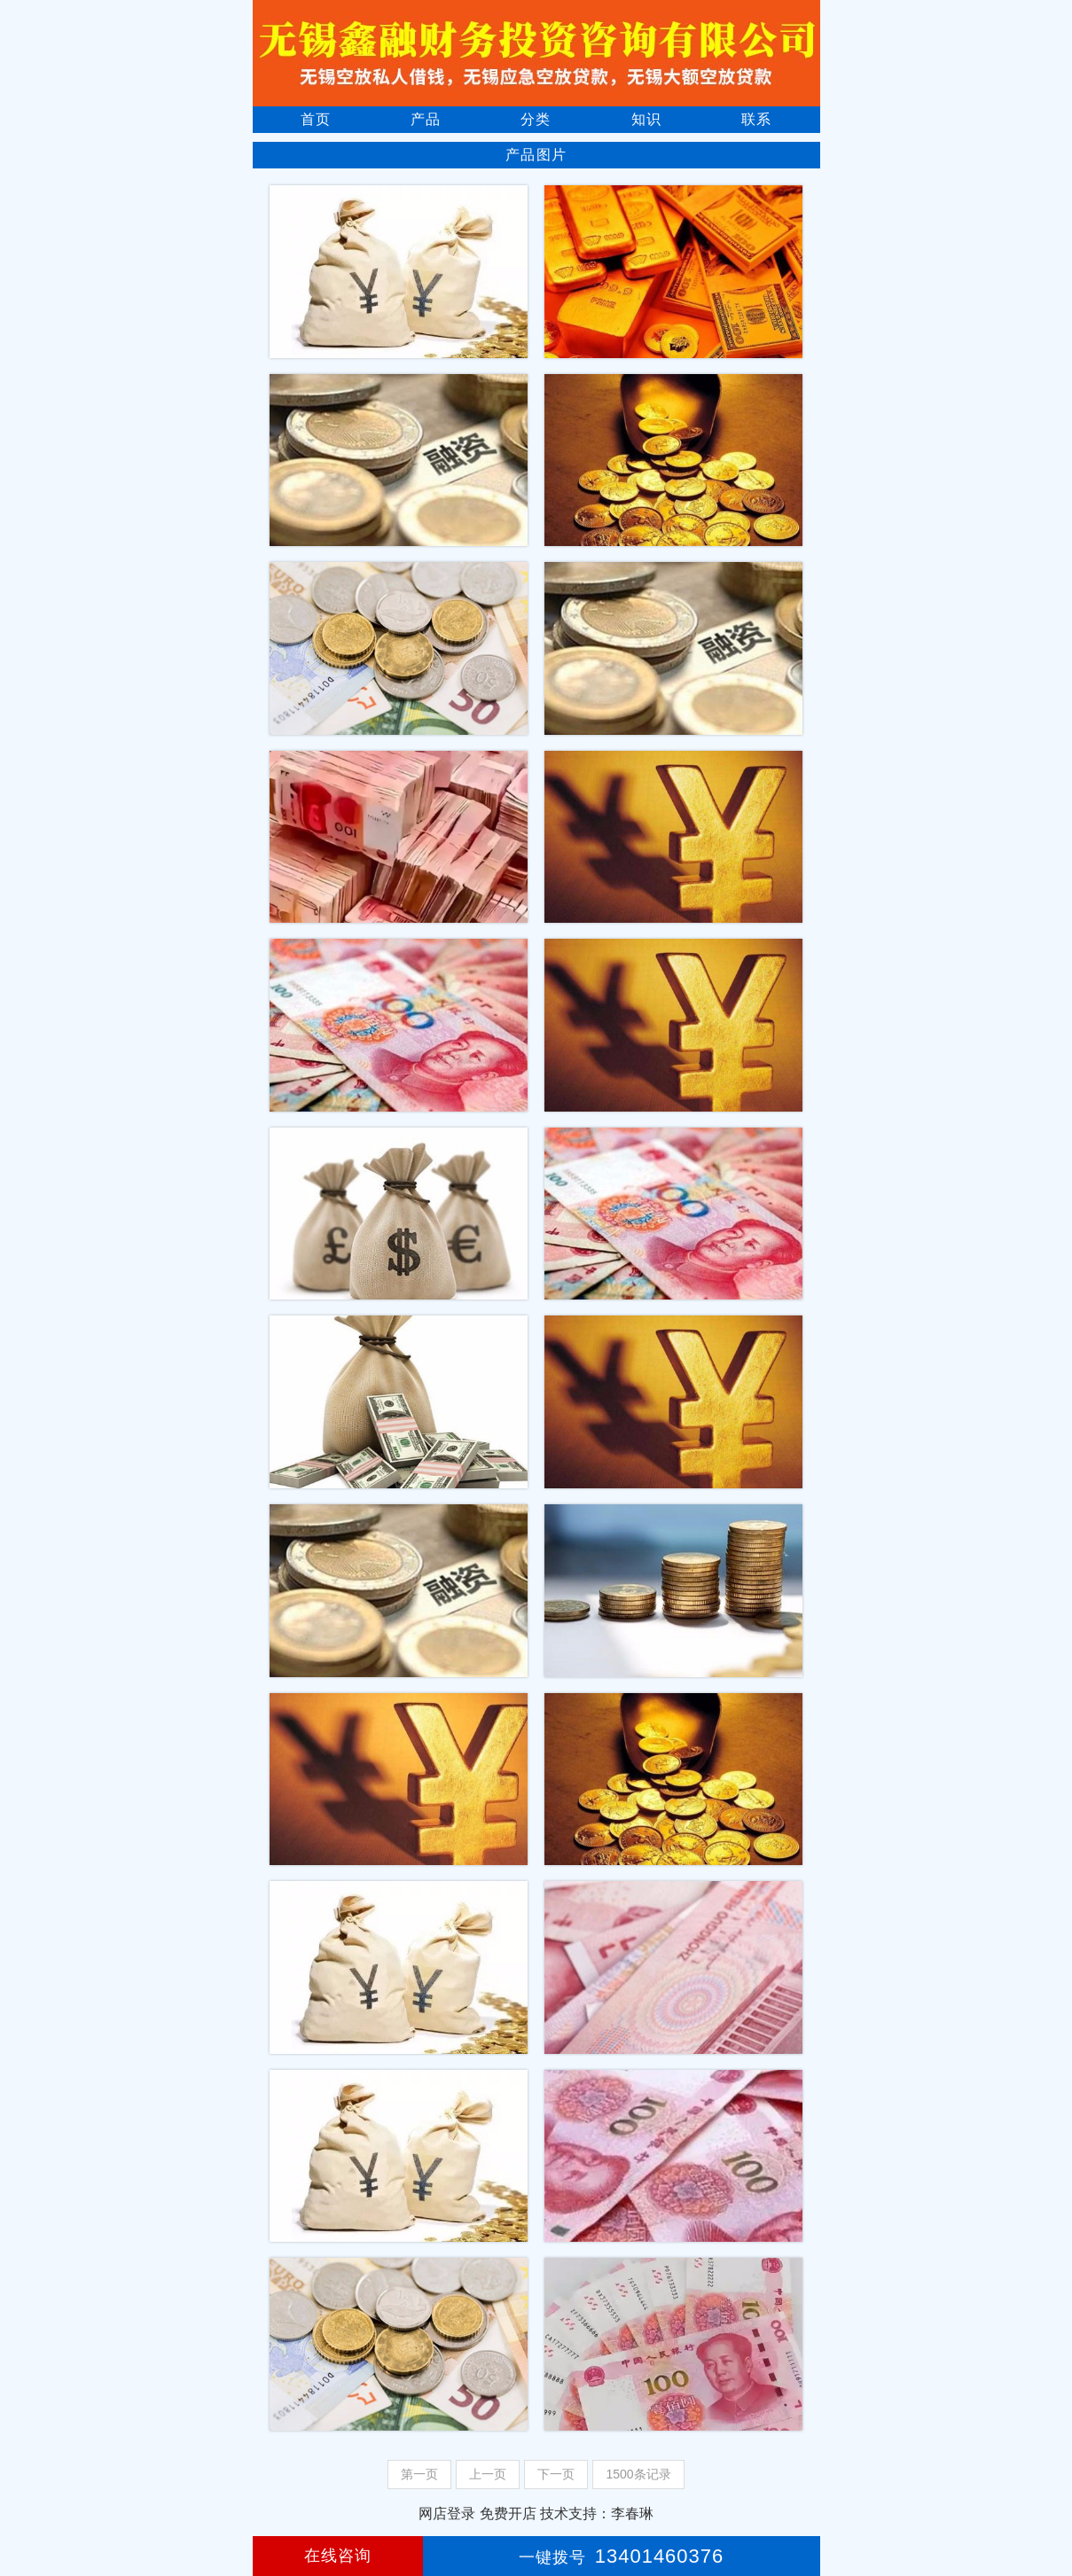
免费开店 (508, 2513)
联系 (756, 119)
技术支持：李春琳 (596, 2513)
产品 (426, 119)
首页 (316, 119)
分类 (535, 119)
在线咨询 (338, 2555)
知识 (646, 119)
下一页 (556, 2474)
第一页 (419, 2474)
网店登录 (447, 2513)
